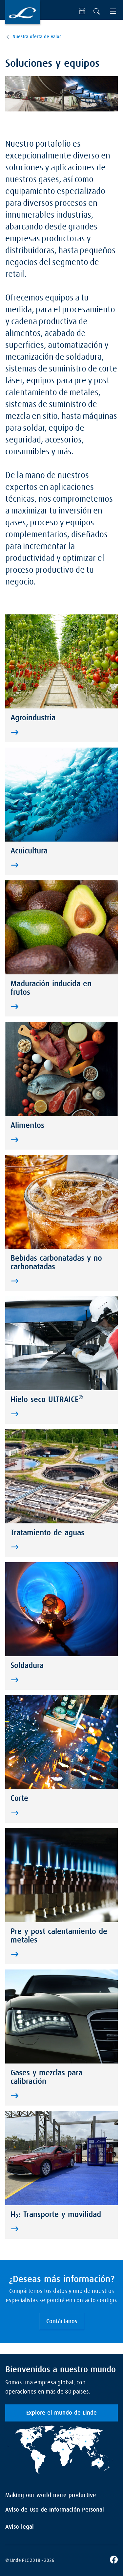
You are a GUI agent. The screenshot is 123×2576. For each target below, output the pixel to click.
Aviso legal (19, 2527)
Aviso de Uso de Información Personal (54, 2510)
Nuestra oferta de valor (36, 37)
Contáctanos (61, 2322)
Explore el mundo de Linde (61, 2413)
